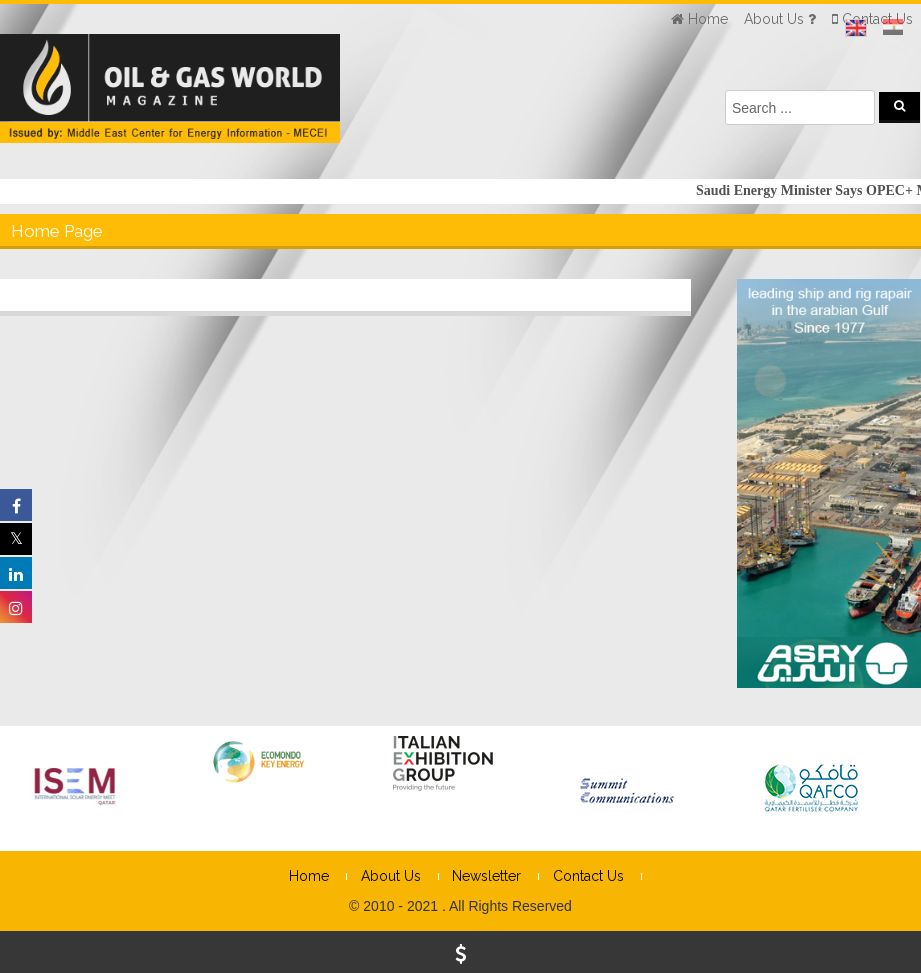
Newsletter (486, 876)
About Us (391, 876)
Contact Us (588, 876)
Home (309, 876)
